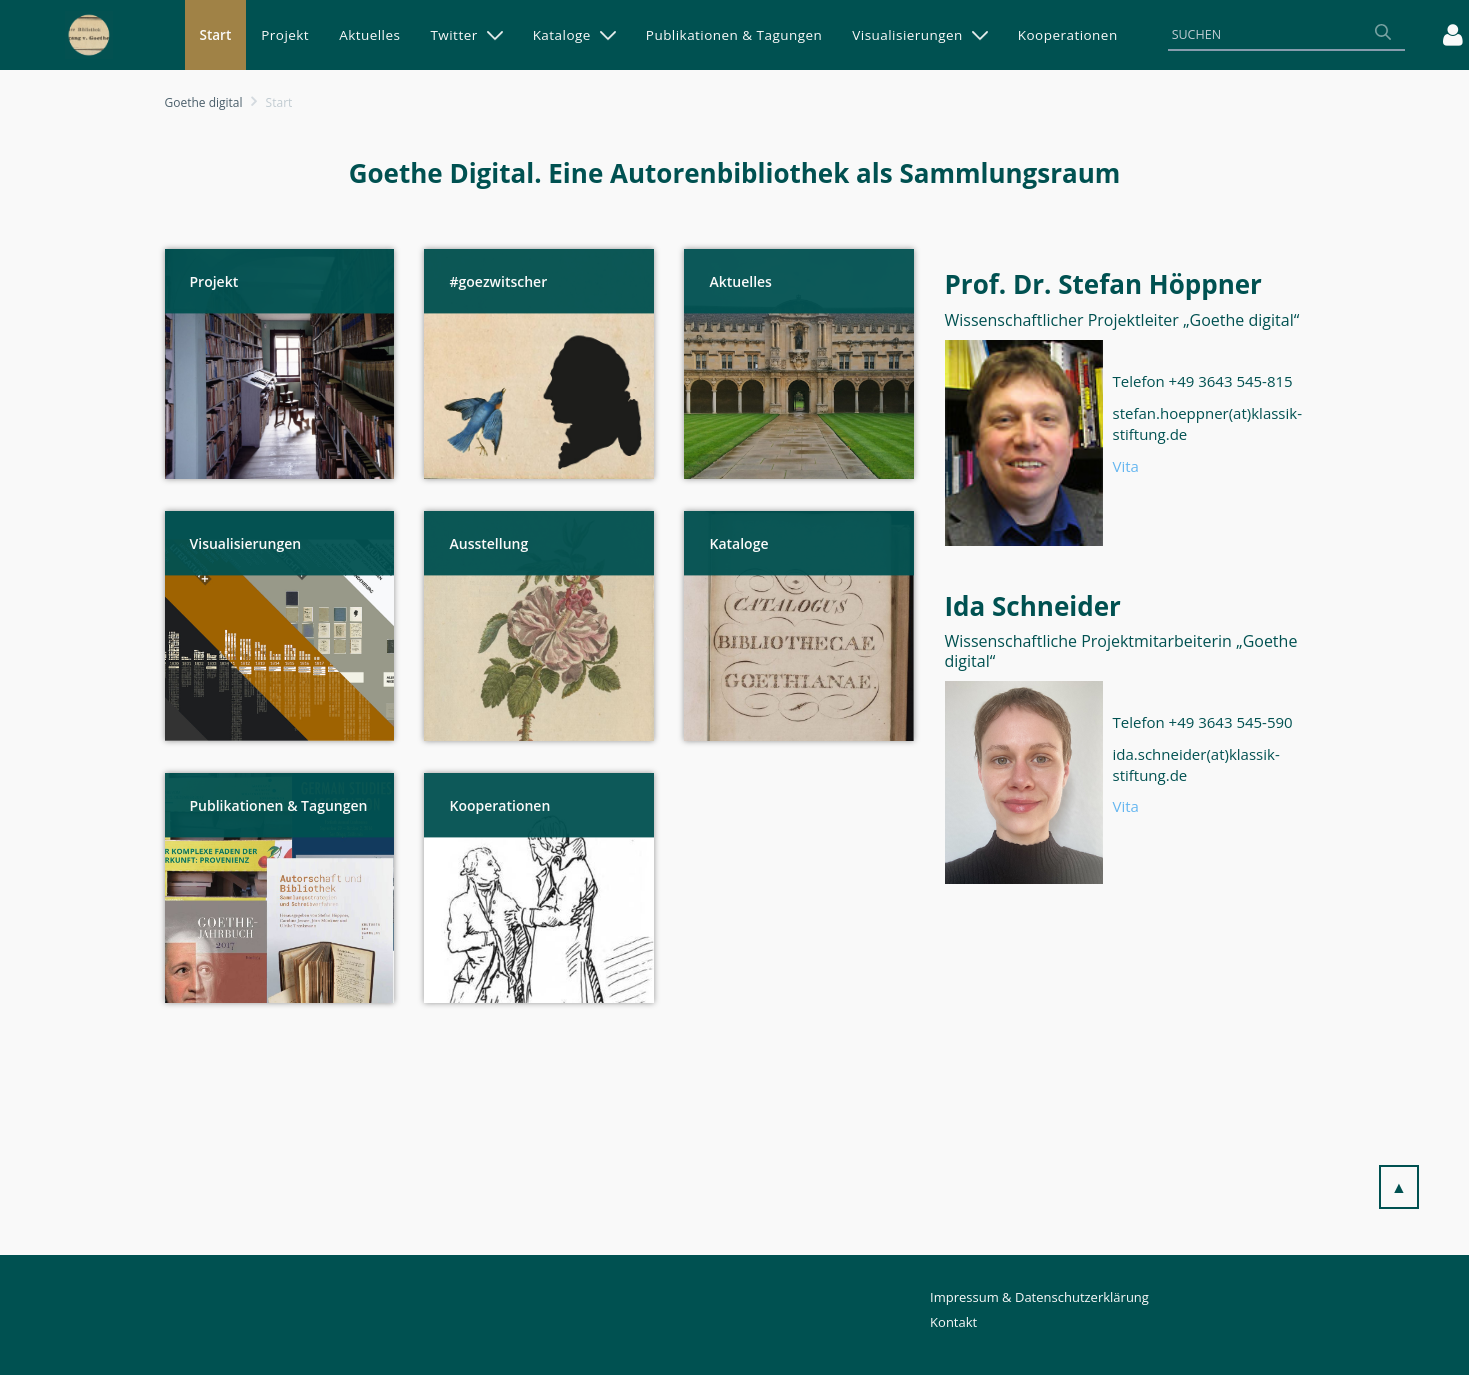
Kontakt (953, 1322)
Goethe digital (204, 102)
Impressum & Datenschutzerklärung (1039, 1297)
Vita (1126, 466)
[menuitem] (216, 35)
